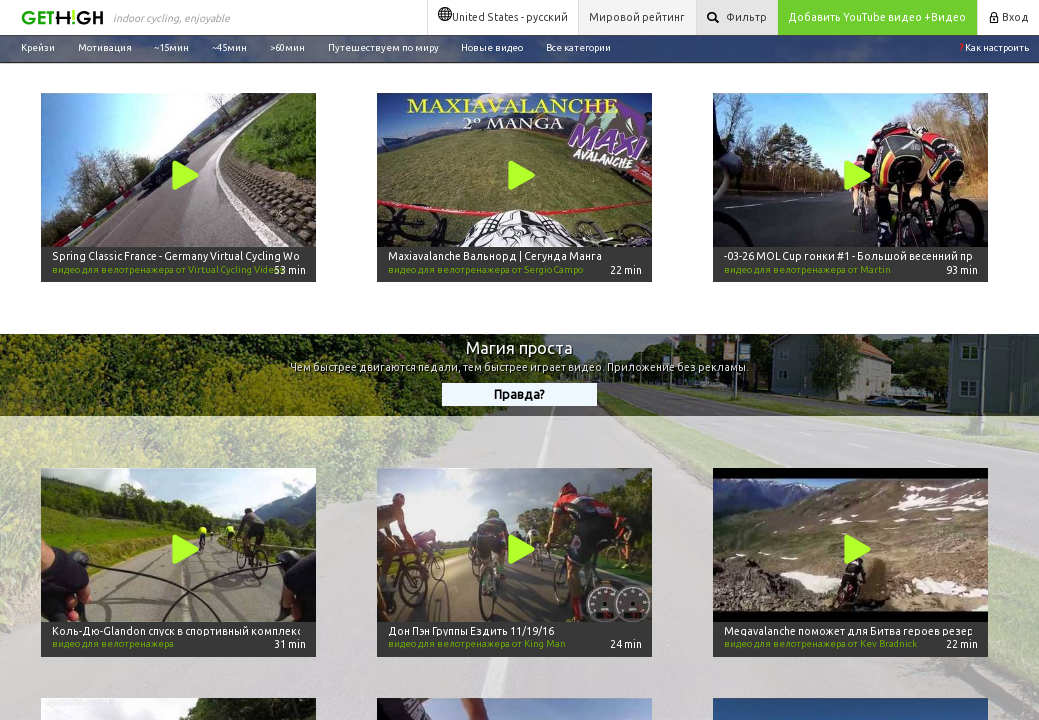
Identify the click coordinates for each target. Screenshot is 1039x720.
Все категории (578, 47)
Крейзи (38, 47)
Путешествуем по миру (383, 47)
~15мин (171, 47)
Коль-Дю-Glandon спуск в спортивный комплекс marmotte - (205, 631)
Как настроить (994, 47)
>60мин (287, 47)
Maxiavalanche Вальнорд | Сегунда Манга (495, 256)
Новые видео (492, 47)
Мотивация (105, 47)
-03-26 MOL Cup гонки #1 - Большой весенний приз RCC (866, 256)
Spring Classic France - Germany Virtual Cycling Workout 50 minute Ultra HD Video (252, 256)
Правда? (519, 394)
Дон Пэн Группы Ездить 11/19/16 (471, 631)
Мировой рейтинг (637, 17)
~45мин (229, 47)
